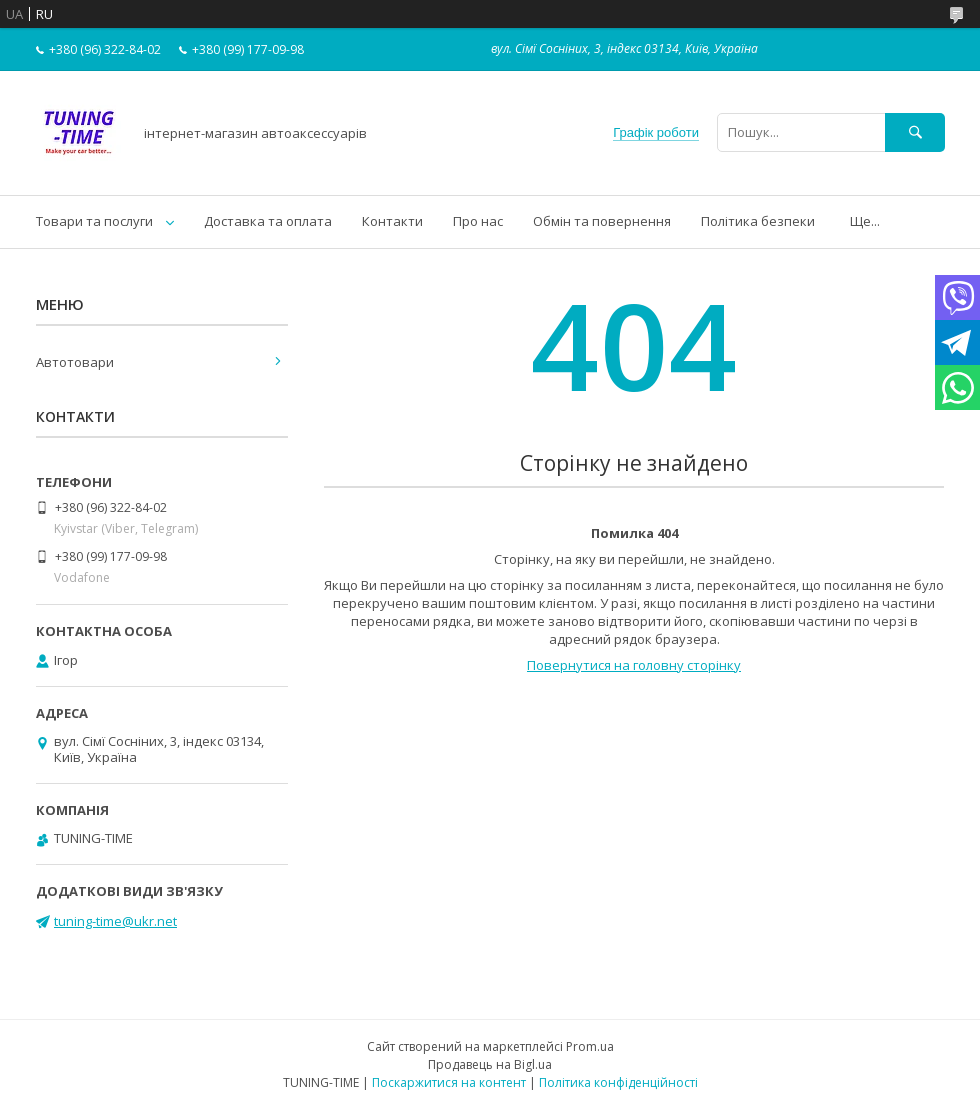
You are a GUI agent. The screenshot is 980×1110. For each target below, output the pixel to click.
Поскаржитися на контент (449, 1082)
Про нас (478, 221)
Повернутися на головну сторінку (634, 665)
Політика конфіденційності (618, 1082)
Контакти (392, 221)
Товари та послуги (94, 221)
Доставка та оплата (268, 221)
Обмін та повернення (602, 221)
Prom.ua (590, 1046)
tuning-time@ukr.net (115, 921)
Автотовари (75, 362)
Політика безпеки (758, 221)
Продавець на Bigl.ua (490, 1064)
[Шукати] (915, 132)
